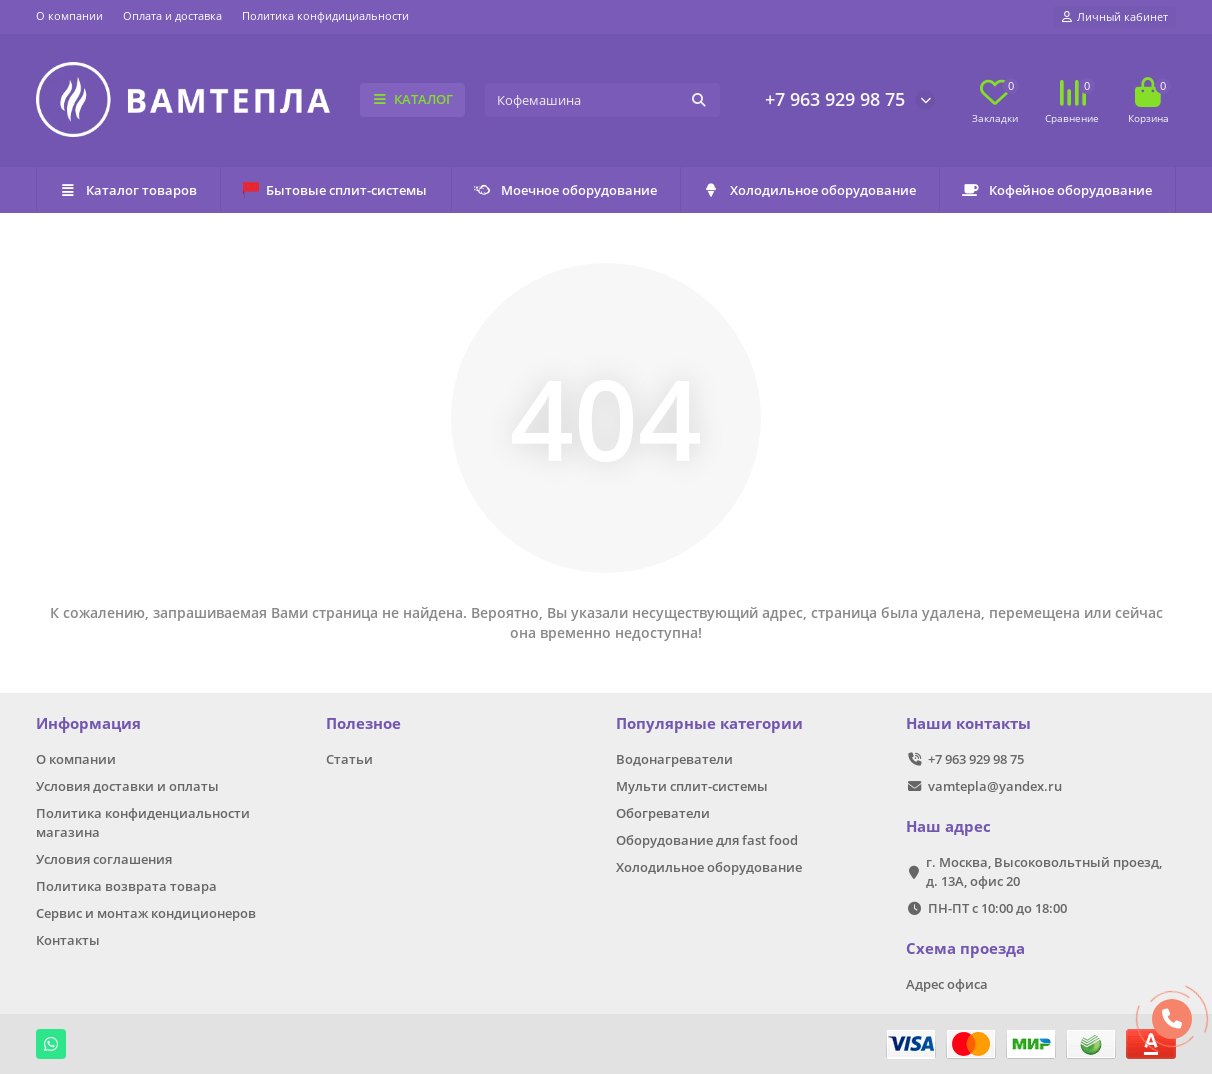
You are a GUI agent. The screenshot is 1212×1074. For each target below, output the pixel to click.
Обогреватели (663, 813)
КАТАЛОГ (412, 99)
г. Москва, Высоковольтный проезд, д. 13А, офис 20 (1044, 871)
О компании (69, 15)
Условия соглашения (104, 859)
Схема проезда (965, 948)
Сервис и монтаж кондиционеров (146, 913)
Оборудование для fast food (707, 840)
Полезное (363, 723)
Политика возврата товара (126, 886)
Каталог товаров (128, 190)
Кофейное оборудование (1057, 190)
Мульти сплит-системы (692, 786)
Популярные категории (709, 723)
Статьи (349, 759)
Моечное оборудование (565, 190)
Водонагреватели (674, 759)
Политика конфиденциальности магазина (143, 822)
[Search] (602, 100)
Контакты (68, 940)
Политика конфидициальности (325, 15)
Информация (88, 723)
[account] (1115, 17)
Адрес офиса (947, 984)
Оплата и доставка (172, 15)
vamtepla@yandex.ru (995, 786)
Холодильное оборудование (809, 190)
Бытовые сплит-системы (335, 190)
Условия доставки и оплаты (127, 786)
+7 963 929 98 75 (835, 99)
